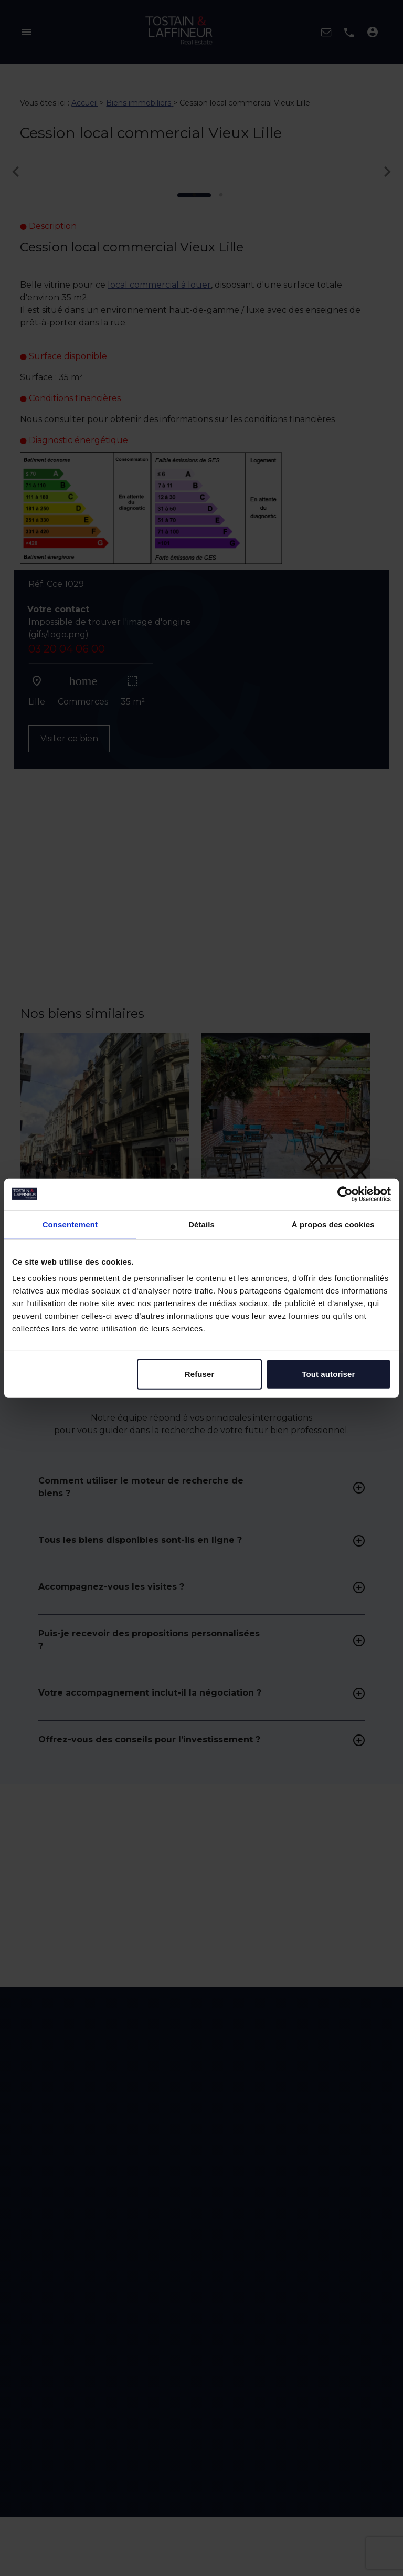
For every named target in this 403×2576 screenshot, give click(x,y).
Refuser (200, 1374)
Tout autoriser (328, 1374)
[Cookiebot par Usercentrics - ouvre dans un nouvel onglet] (345, 1194)
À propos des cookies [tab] (333, 1223)
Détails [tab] (201, 1223)
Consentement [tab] (70, 1223)
